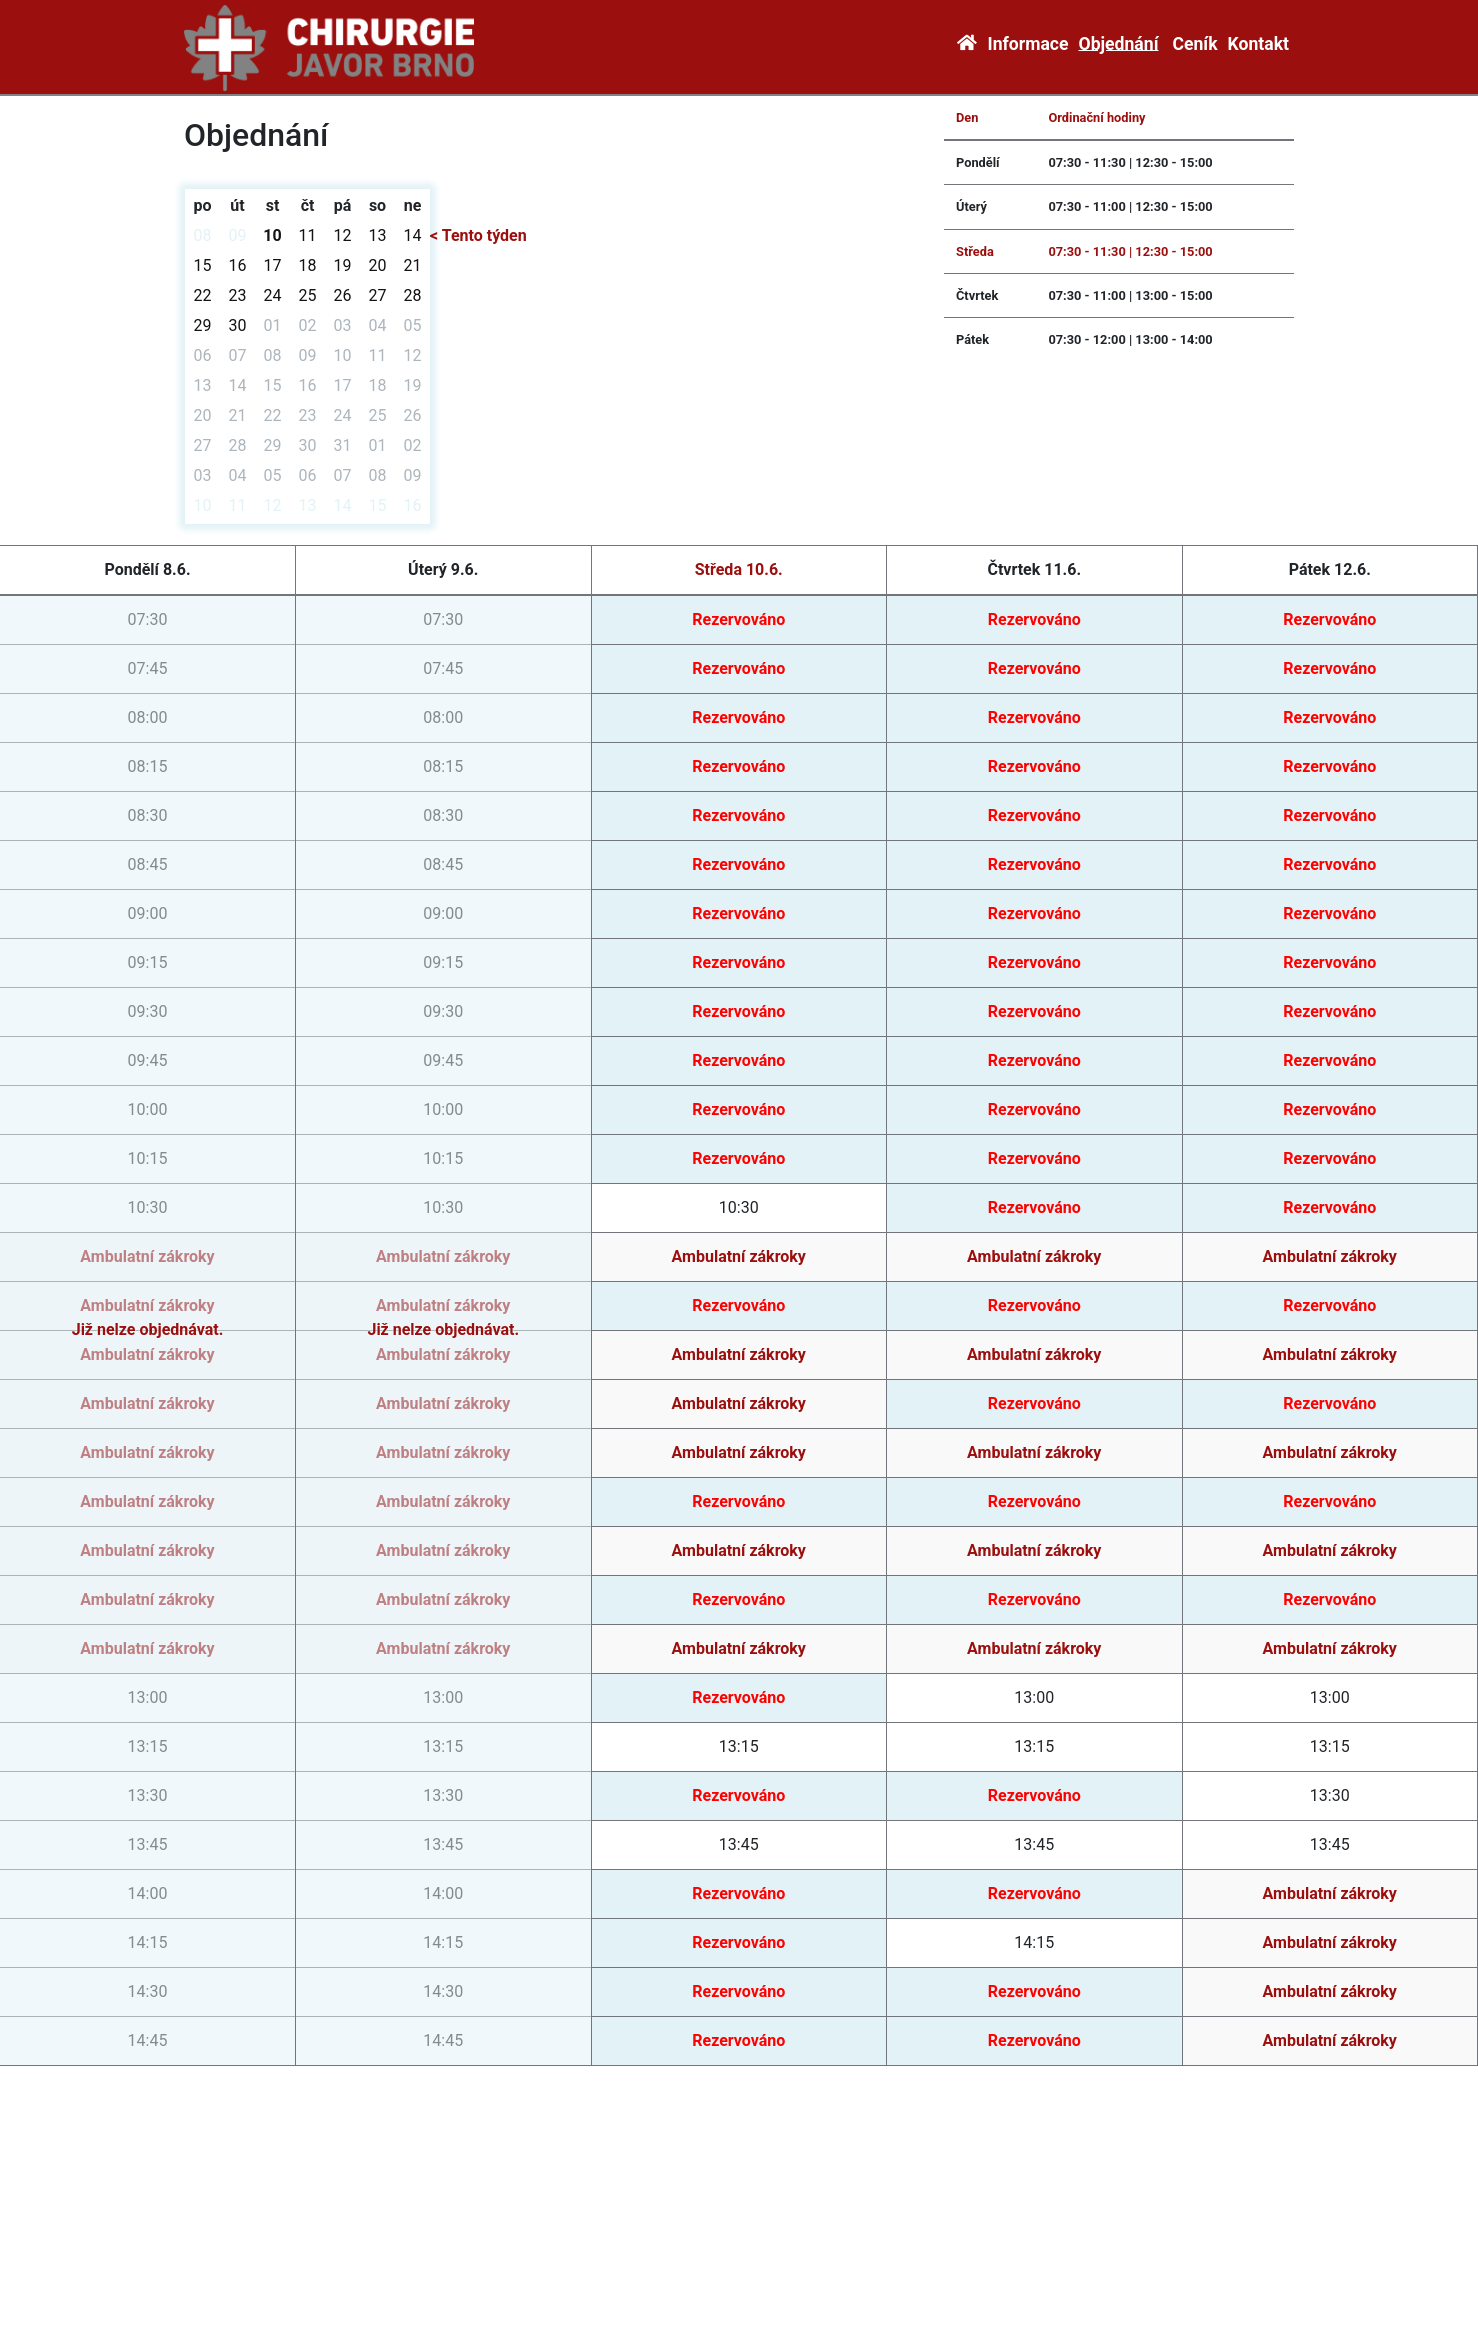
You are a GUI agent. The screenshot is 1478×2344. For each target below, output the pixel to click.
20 (378, 265)
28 (413, 295)
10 (272, 235)
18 (308, 265)
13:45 (739, 1844)
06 (203, 355)
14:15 (1034, 1942)
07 (238, 355)
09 (238, 235)
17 (273, 265)
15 (203, 265)
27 (378, 295)
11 (308, 235)
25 (308, 295)
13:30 (1330, 1795)
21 (413, 265)
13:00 (1034, 1697)
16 (238, 265)
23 (238, 295)
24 (273, 295)
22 (203, 295)
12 (343, 235)
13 (378, 235)
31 (343, 445)
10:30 (739, 1207)
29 (203, 325)
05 (413, 325)
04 (378, 325)
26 (343, 295)
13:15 (739, 1746)
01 (273, 325)
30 (238, 325)
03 (343, 325)
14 (413, 235)
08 (203, 235)
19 (343, 265)
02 (308, 325)
